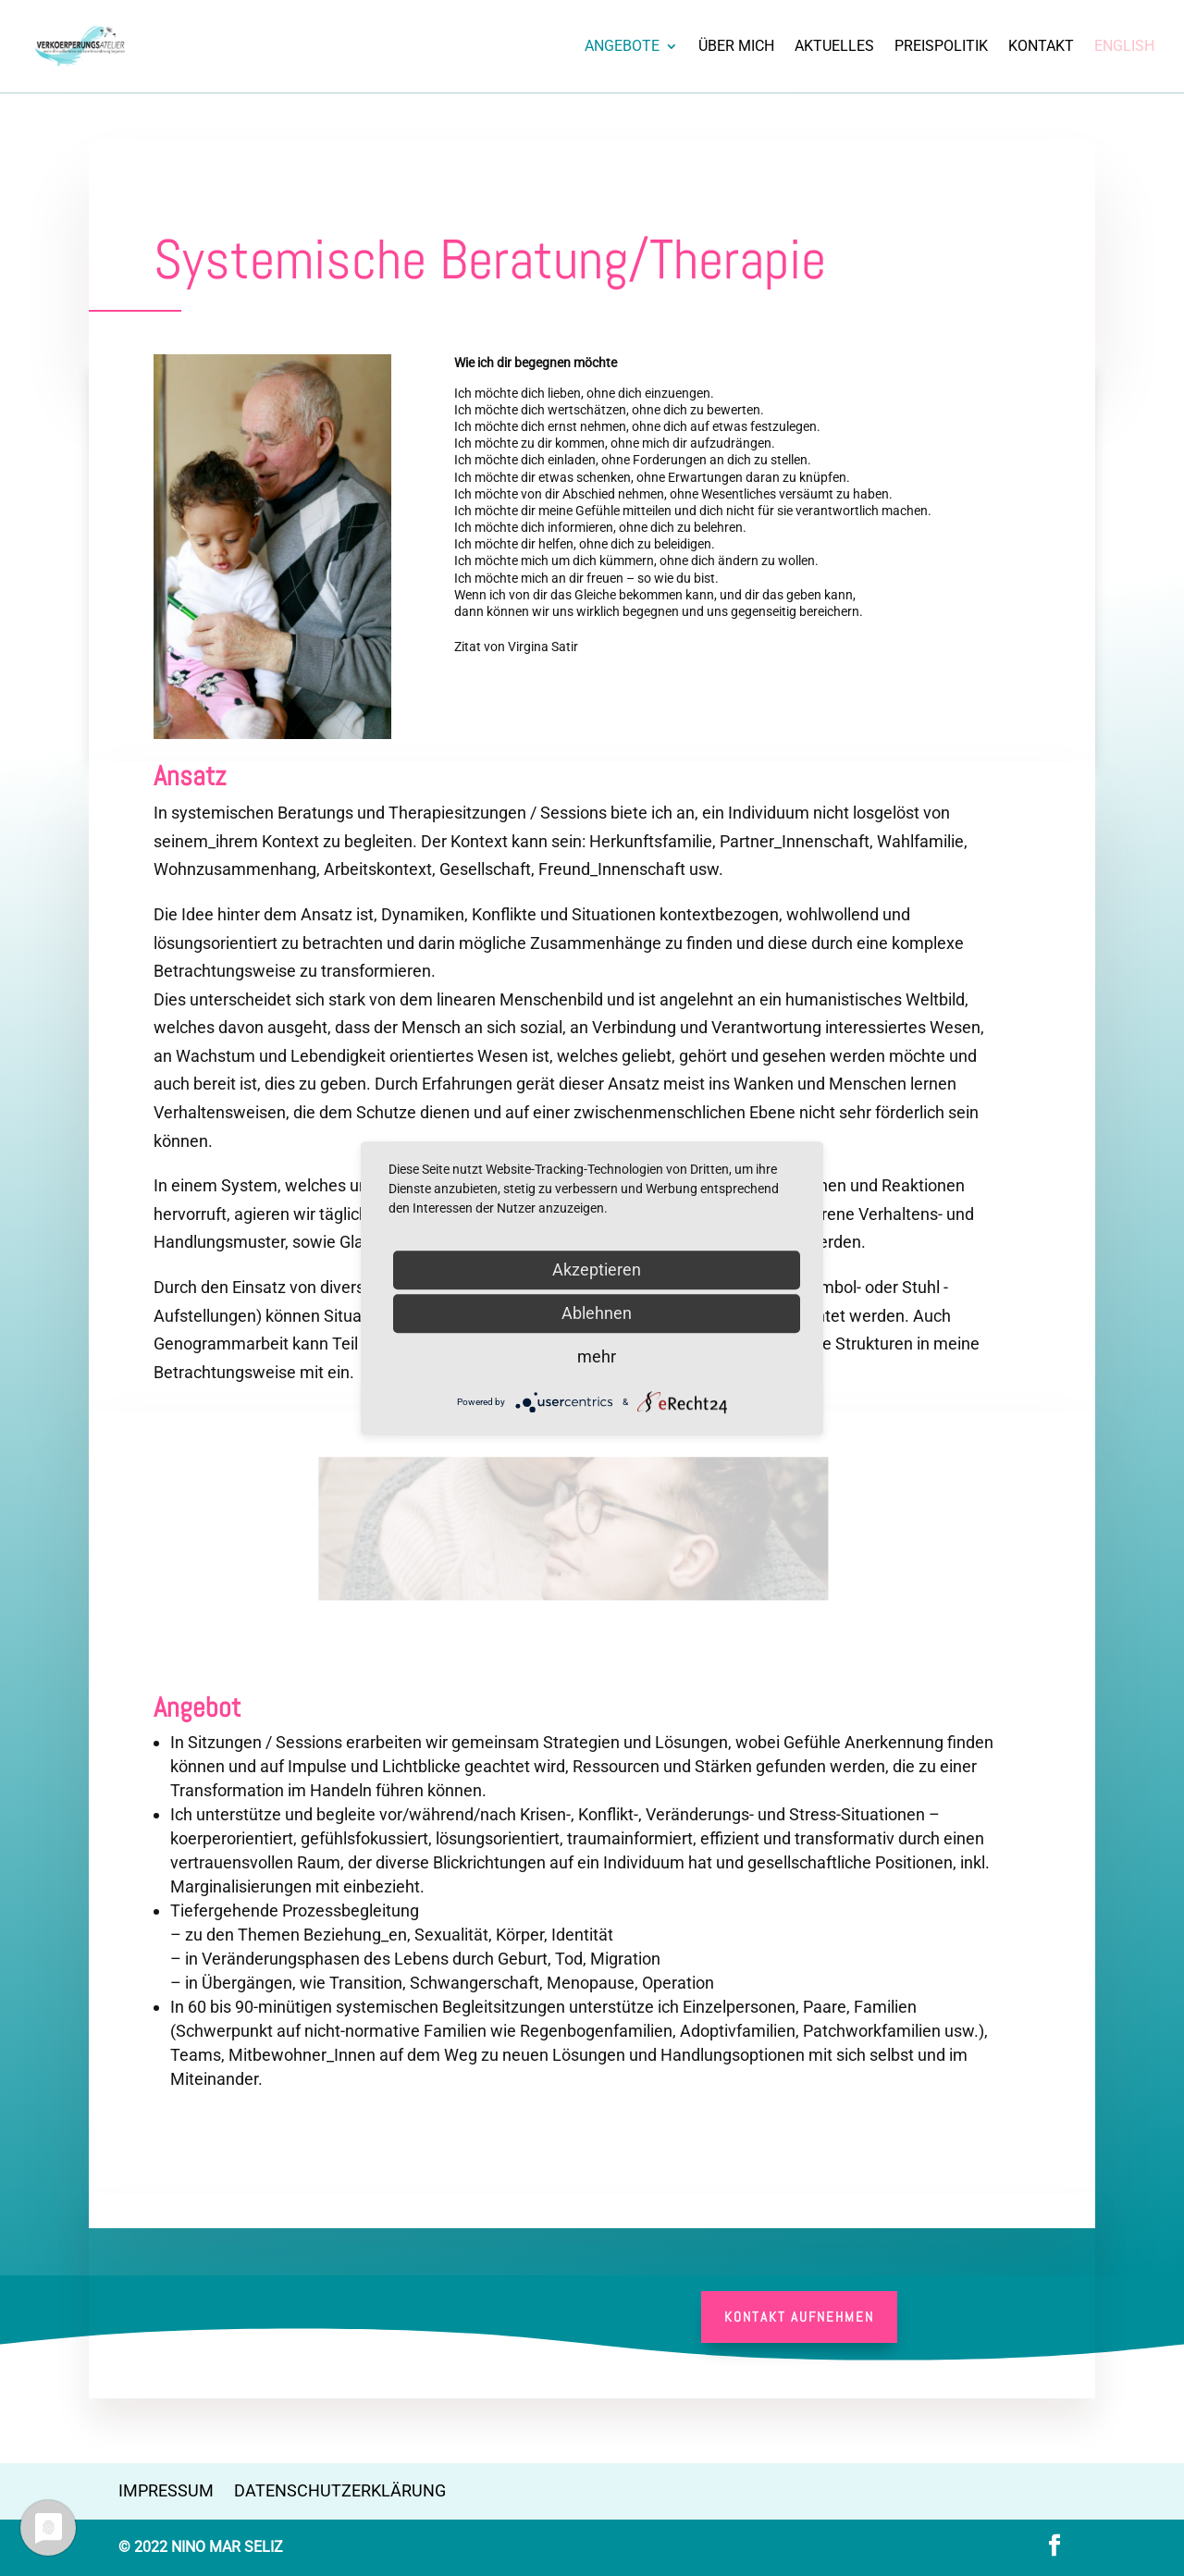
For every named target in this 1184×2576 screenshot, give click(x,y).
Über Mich (736, 47)
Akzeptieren (596, 1269)
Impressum (166, 2490)
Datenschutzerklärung (340, 2490)
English (1124, 47)
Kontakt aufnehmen (799, 2316)
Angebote (622, 47)
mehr (596, 1356)
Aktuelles (834, 47)
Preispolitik (941, 47)
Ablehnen (596, 1313)
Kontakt (1041, 47)
